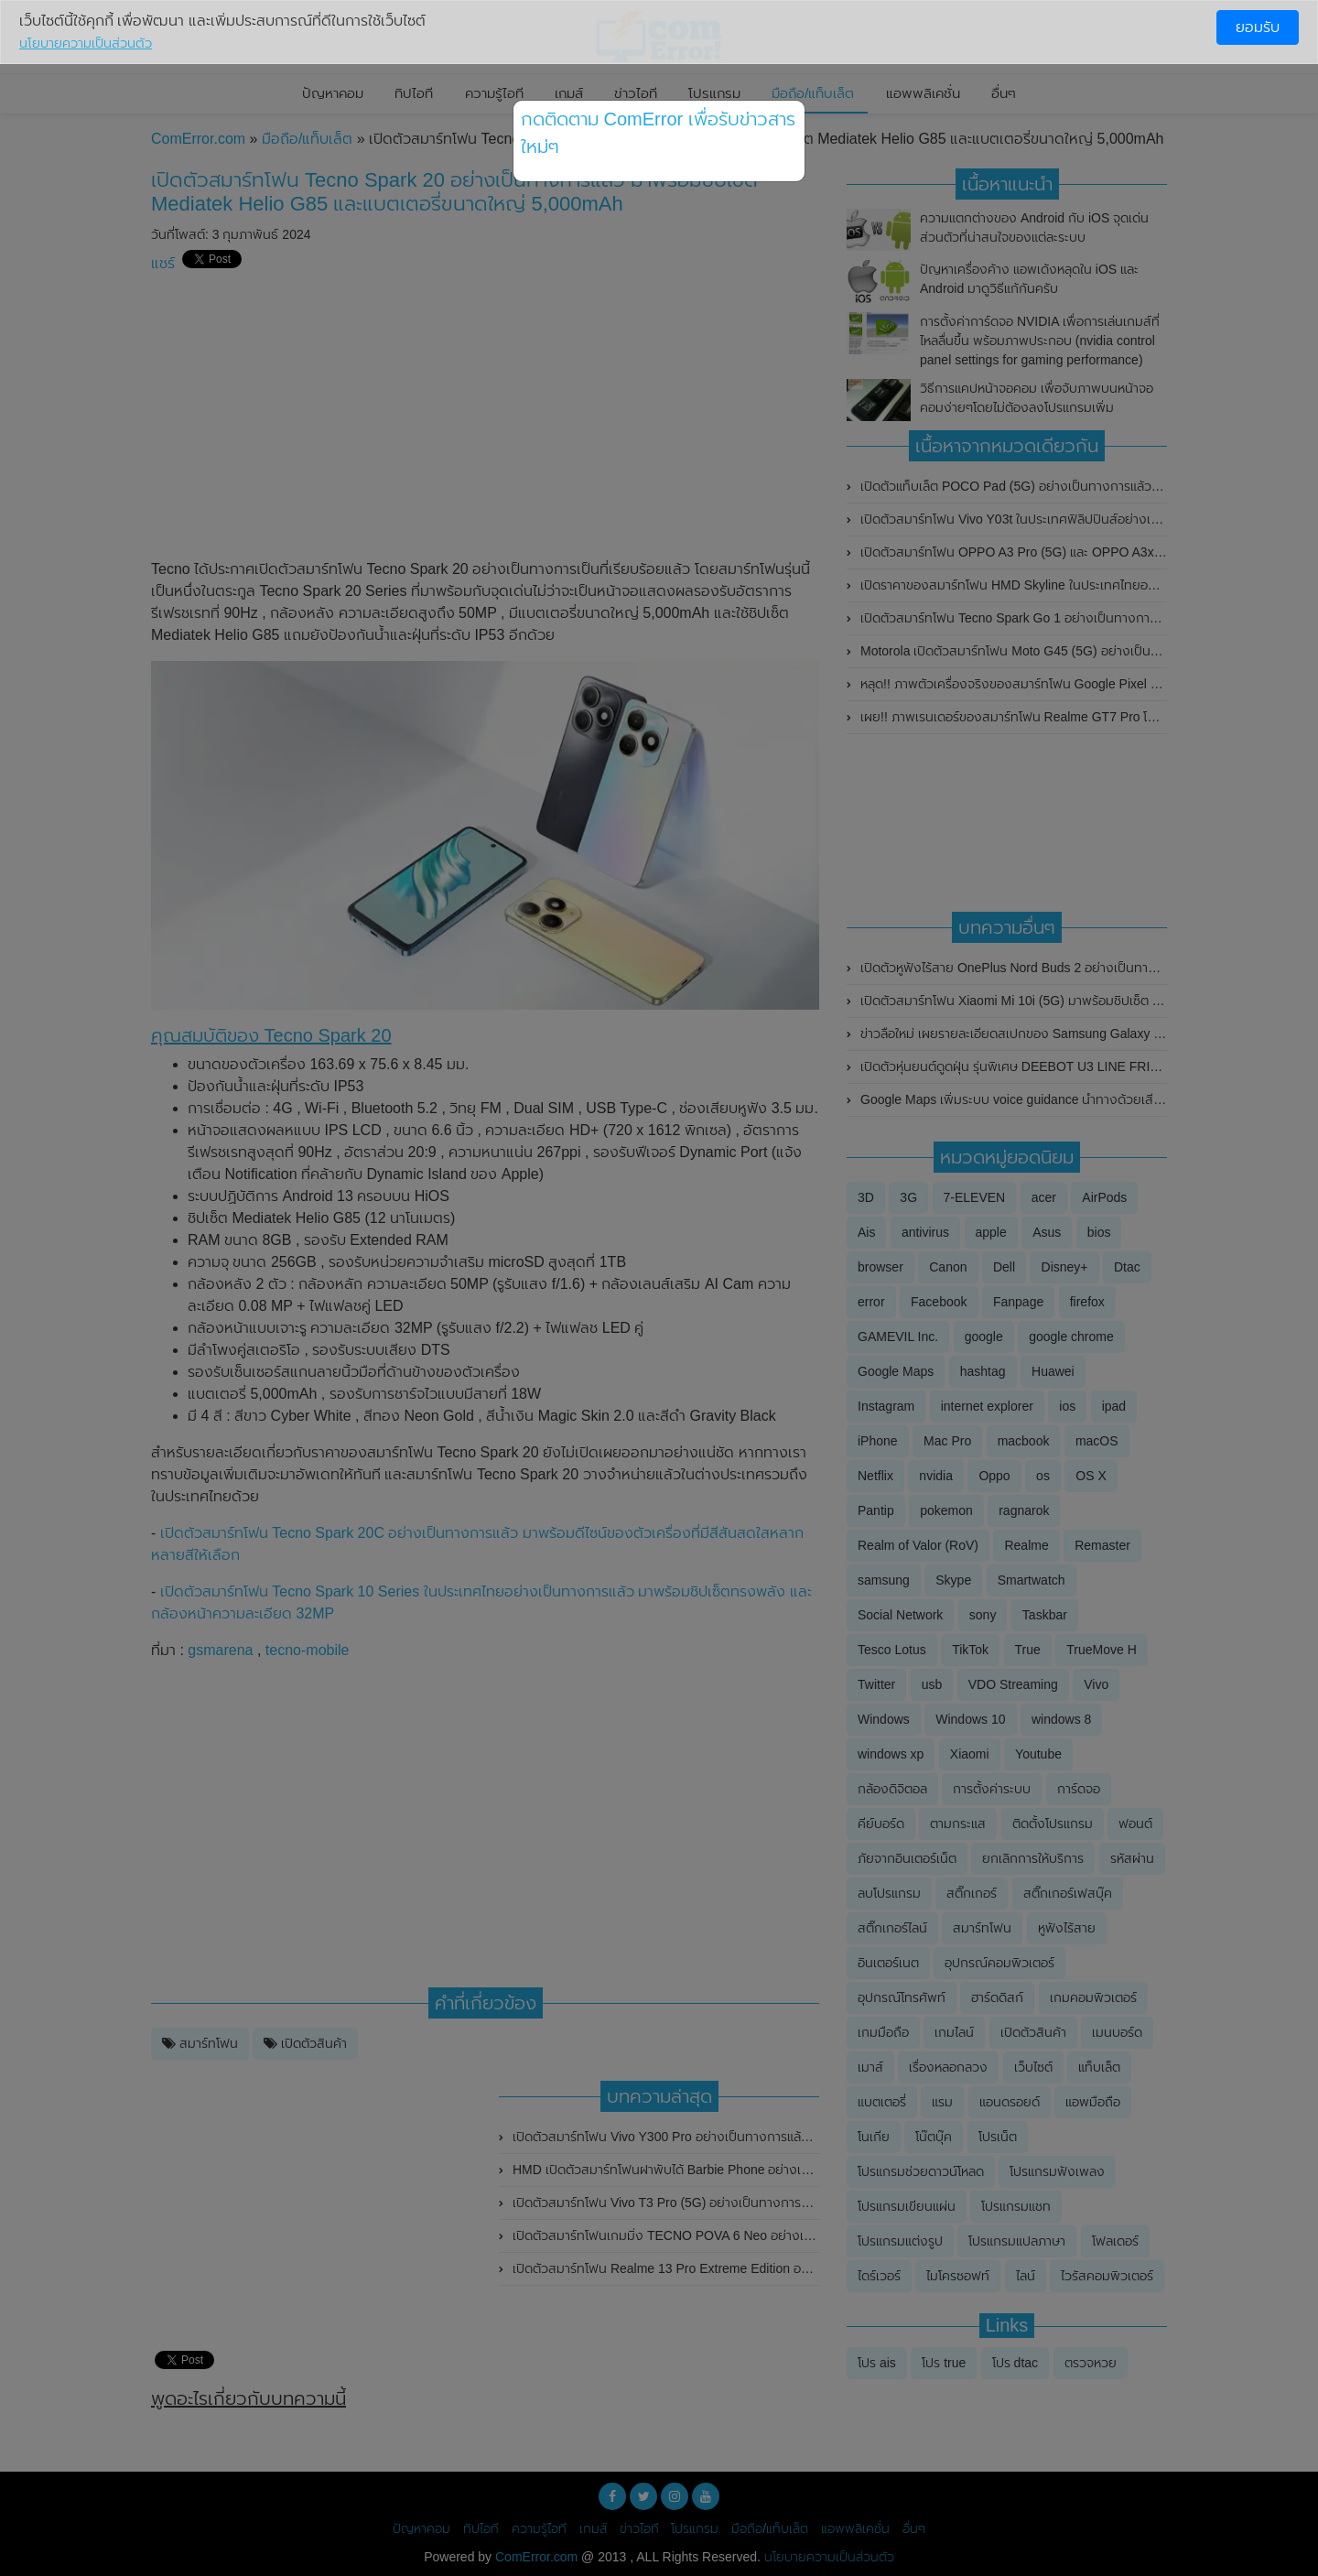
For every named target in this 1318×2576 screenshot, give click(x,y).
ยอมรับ (1258, 27)
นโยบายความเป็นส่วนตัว (85, 43)
